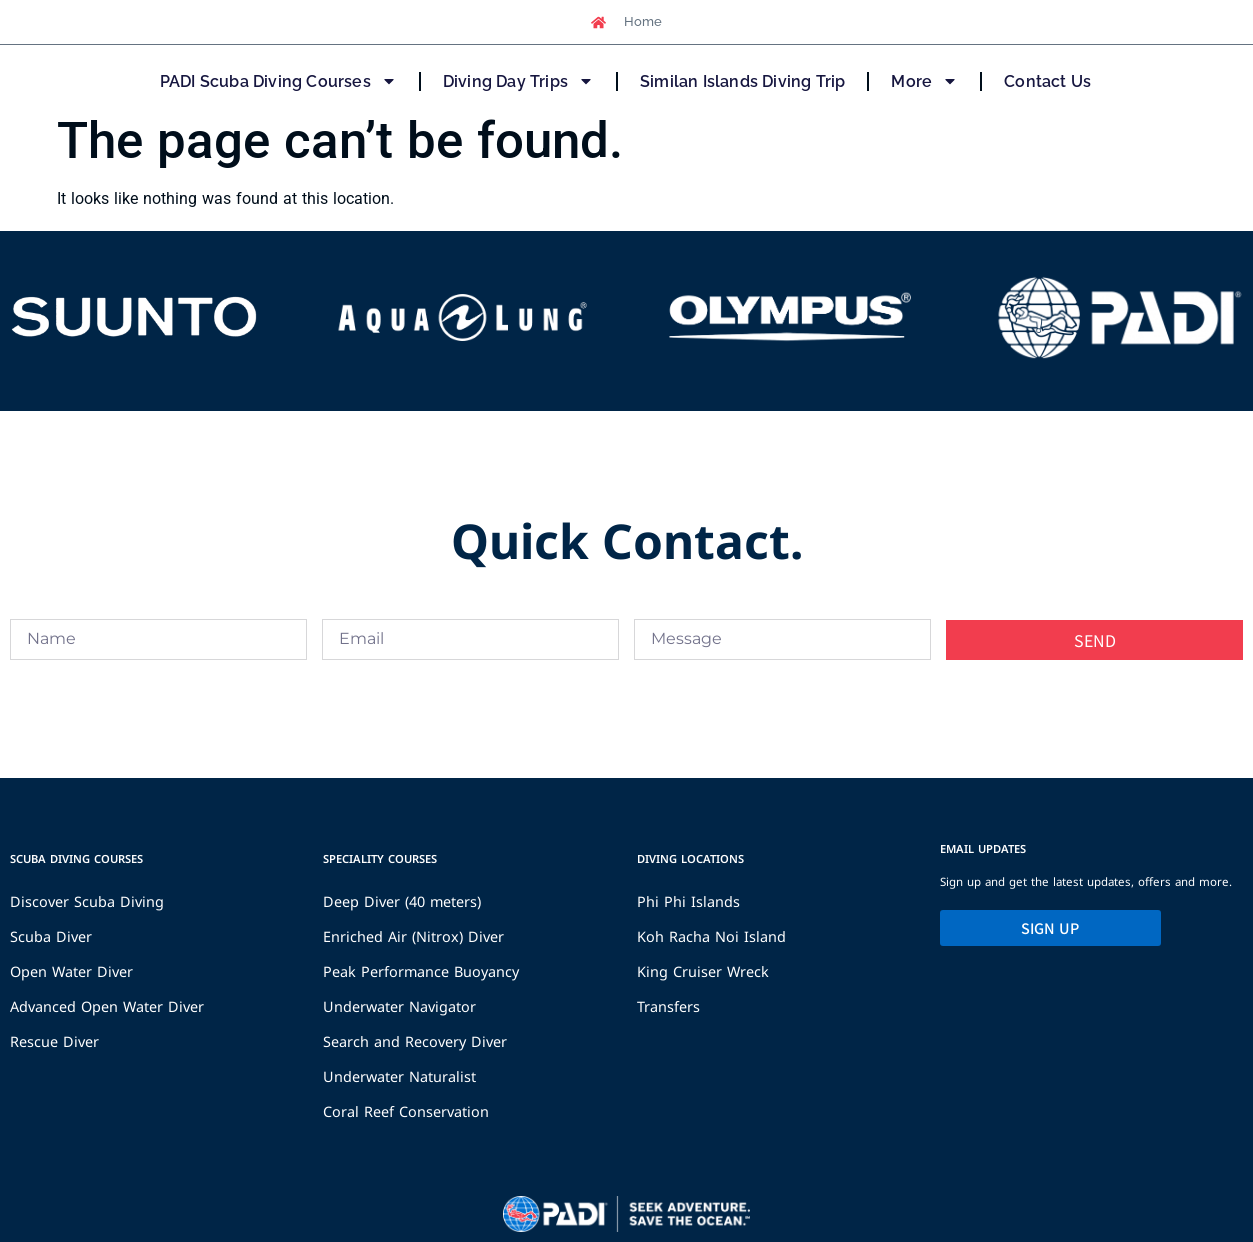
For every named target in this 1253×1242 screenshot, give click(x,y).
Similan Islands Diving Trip (742, 81)
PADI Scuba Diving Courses (278, 81)
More (924, 81)
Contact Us (1047, 81)
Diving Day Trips (518, 81)
